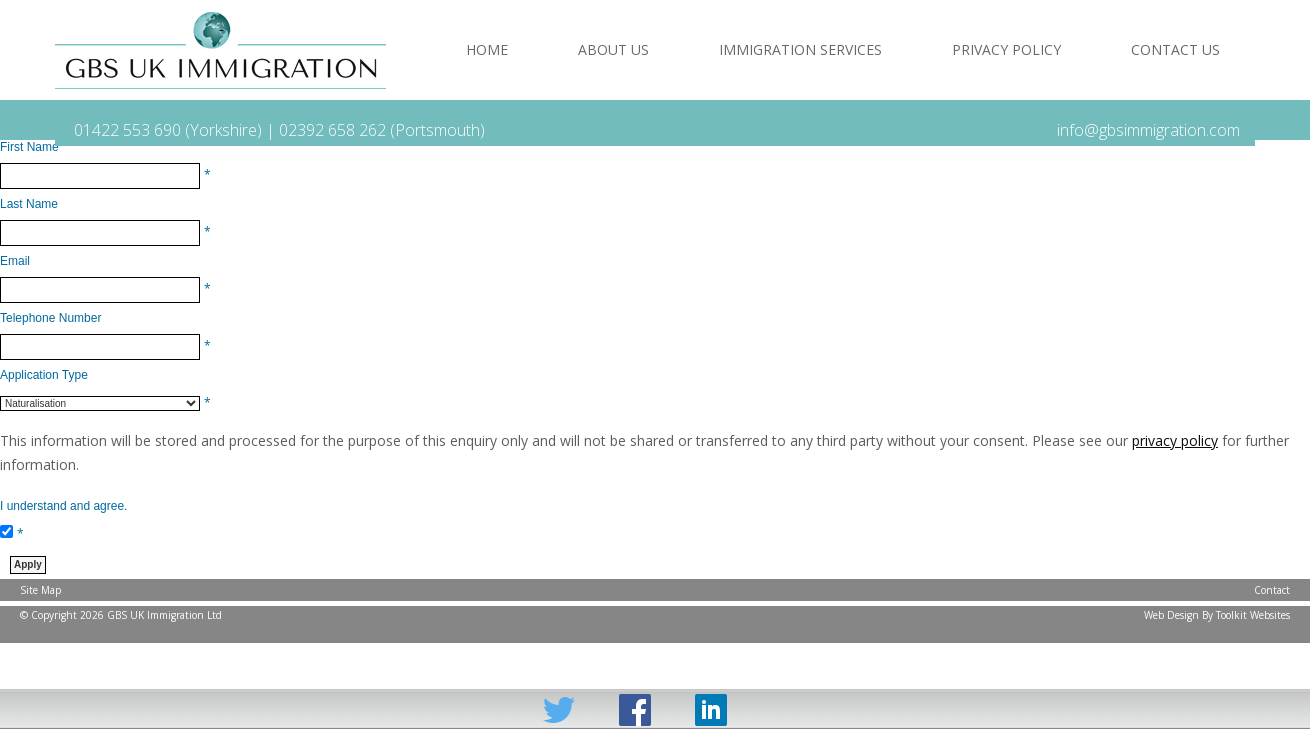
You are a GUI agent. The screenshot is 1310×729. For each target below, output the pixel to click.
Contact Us (1175, 49)
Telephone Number (50, 318)
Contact (1272, 590)
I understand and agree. (63, 506)
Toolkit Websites (1253, 615)
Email (15, 261)
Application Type (44, 375)
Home (487, 49)
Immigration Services (800, 49)
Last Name (29, 204)
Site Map (40, 590)
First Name (29, 147)
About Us (613, 49)
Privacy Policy (1006, 49)
